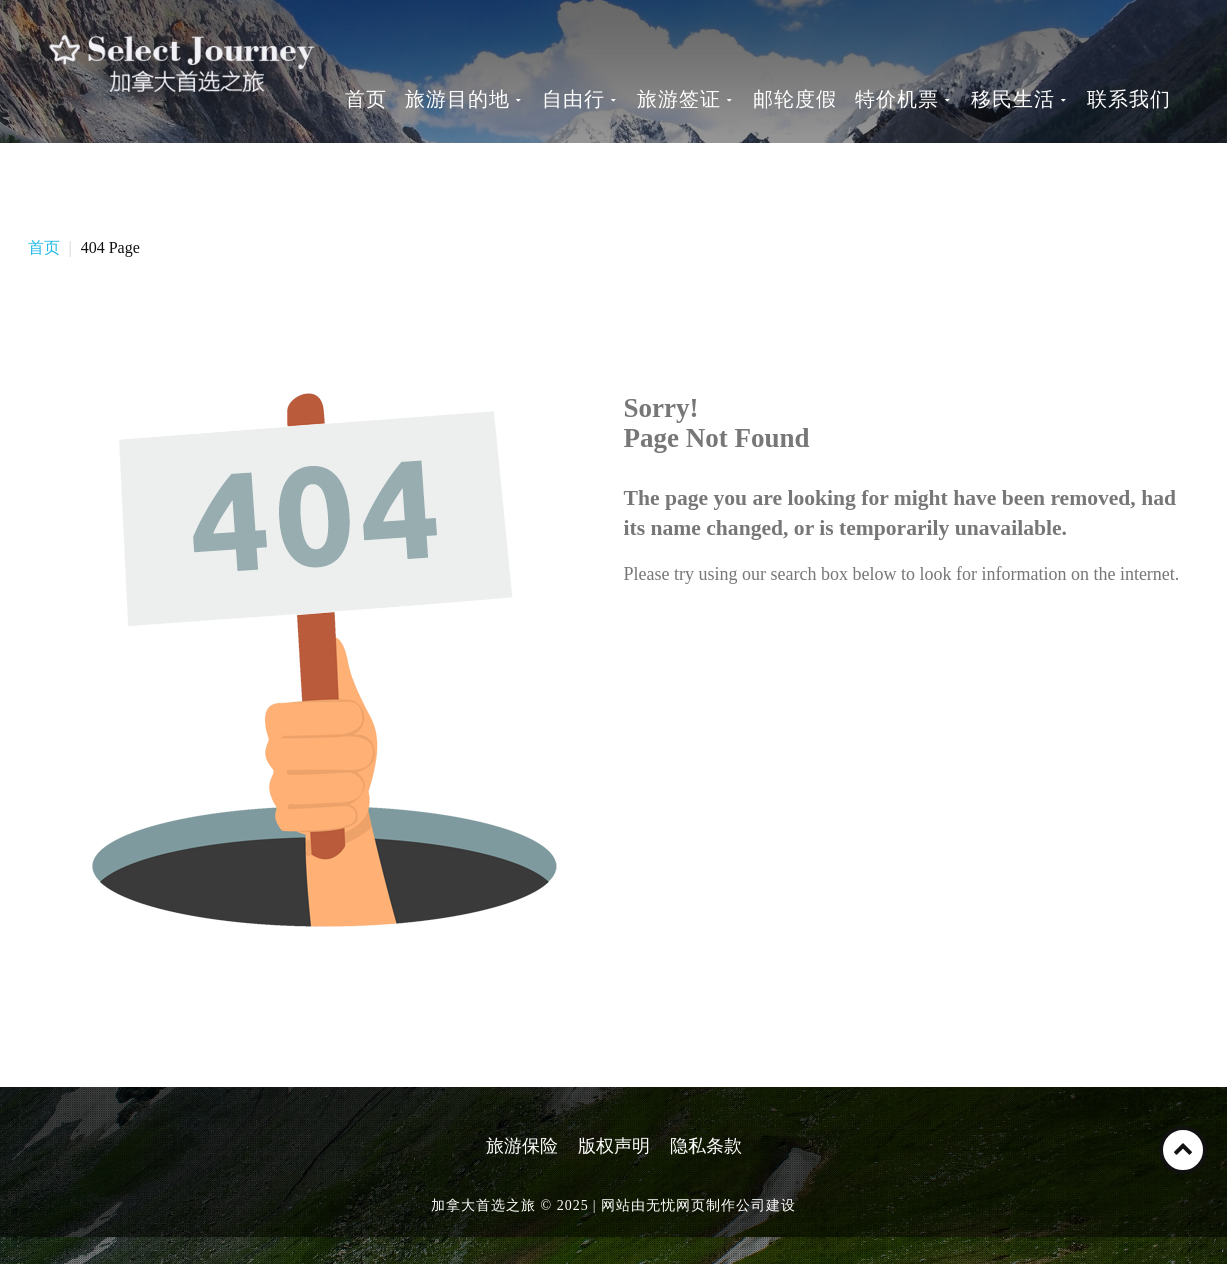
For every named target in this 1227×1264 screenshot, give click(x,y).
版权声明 (614, 1146)
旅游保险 (522, 1146)
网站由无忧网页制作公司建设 (698, 1205)
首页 (44, 247)
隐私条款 (706, 1146)
